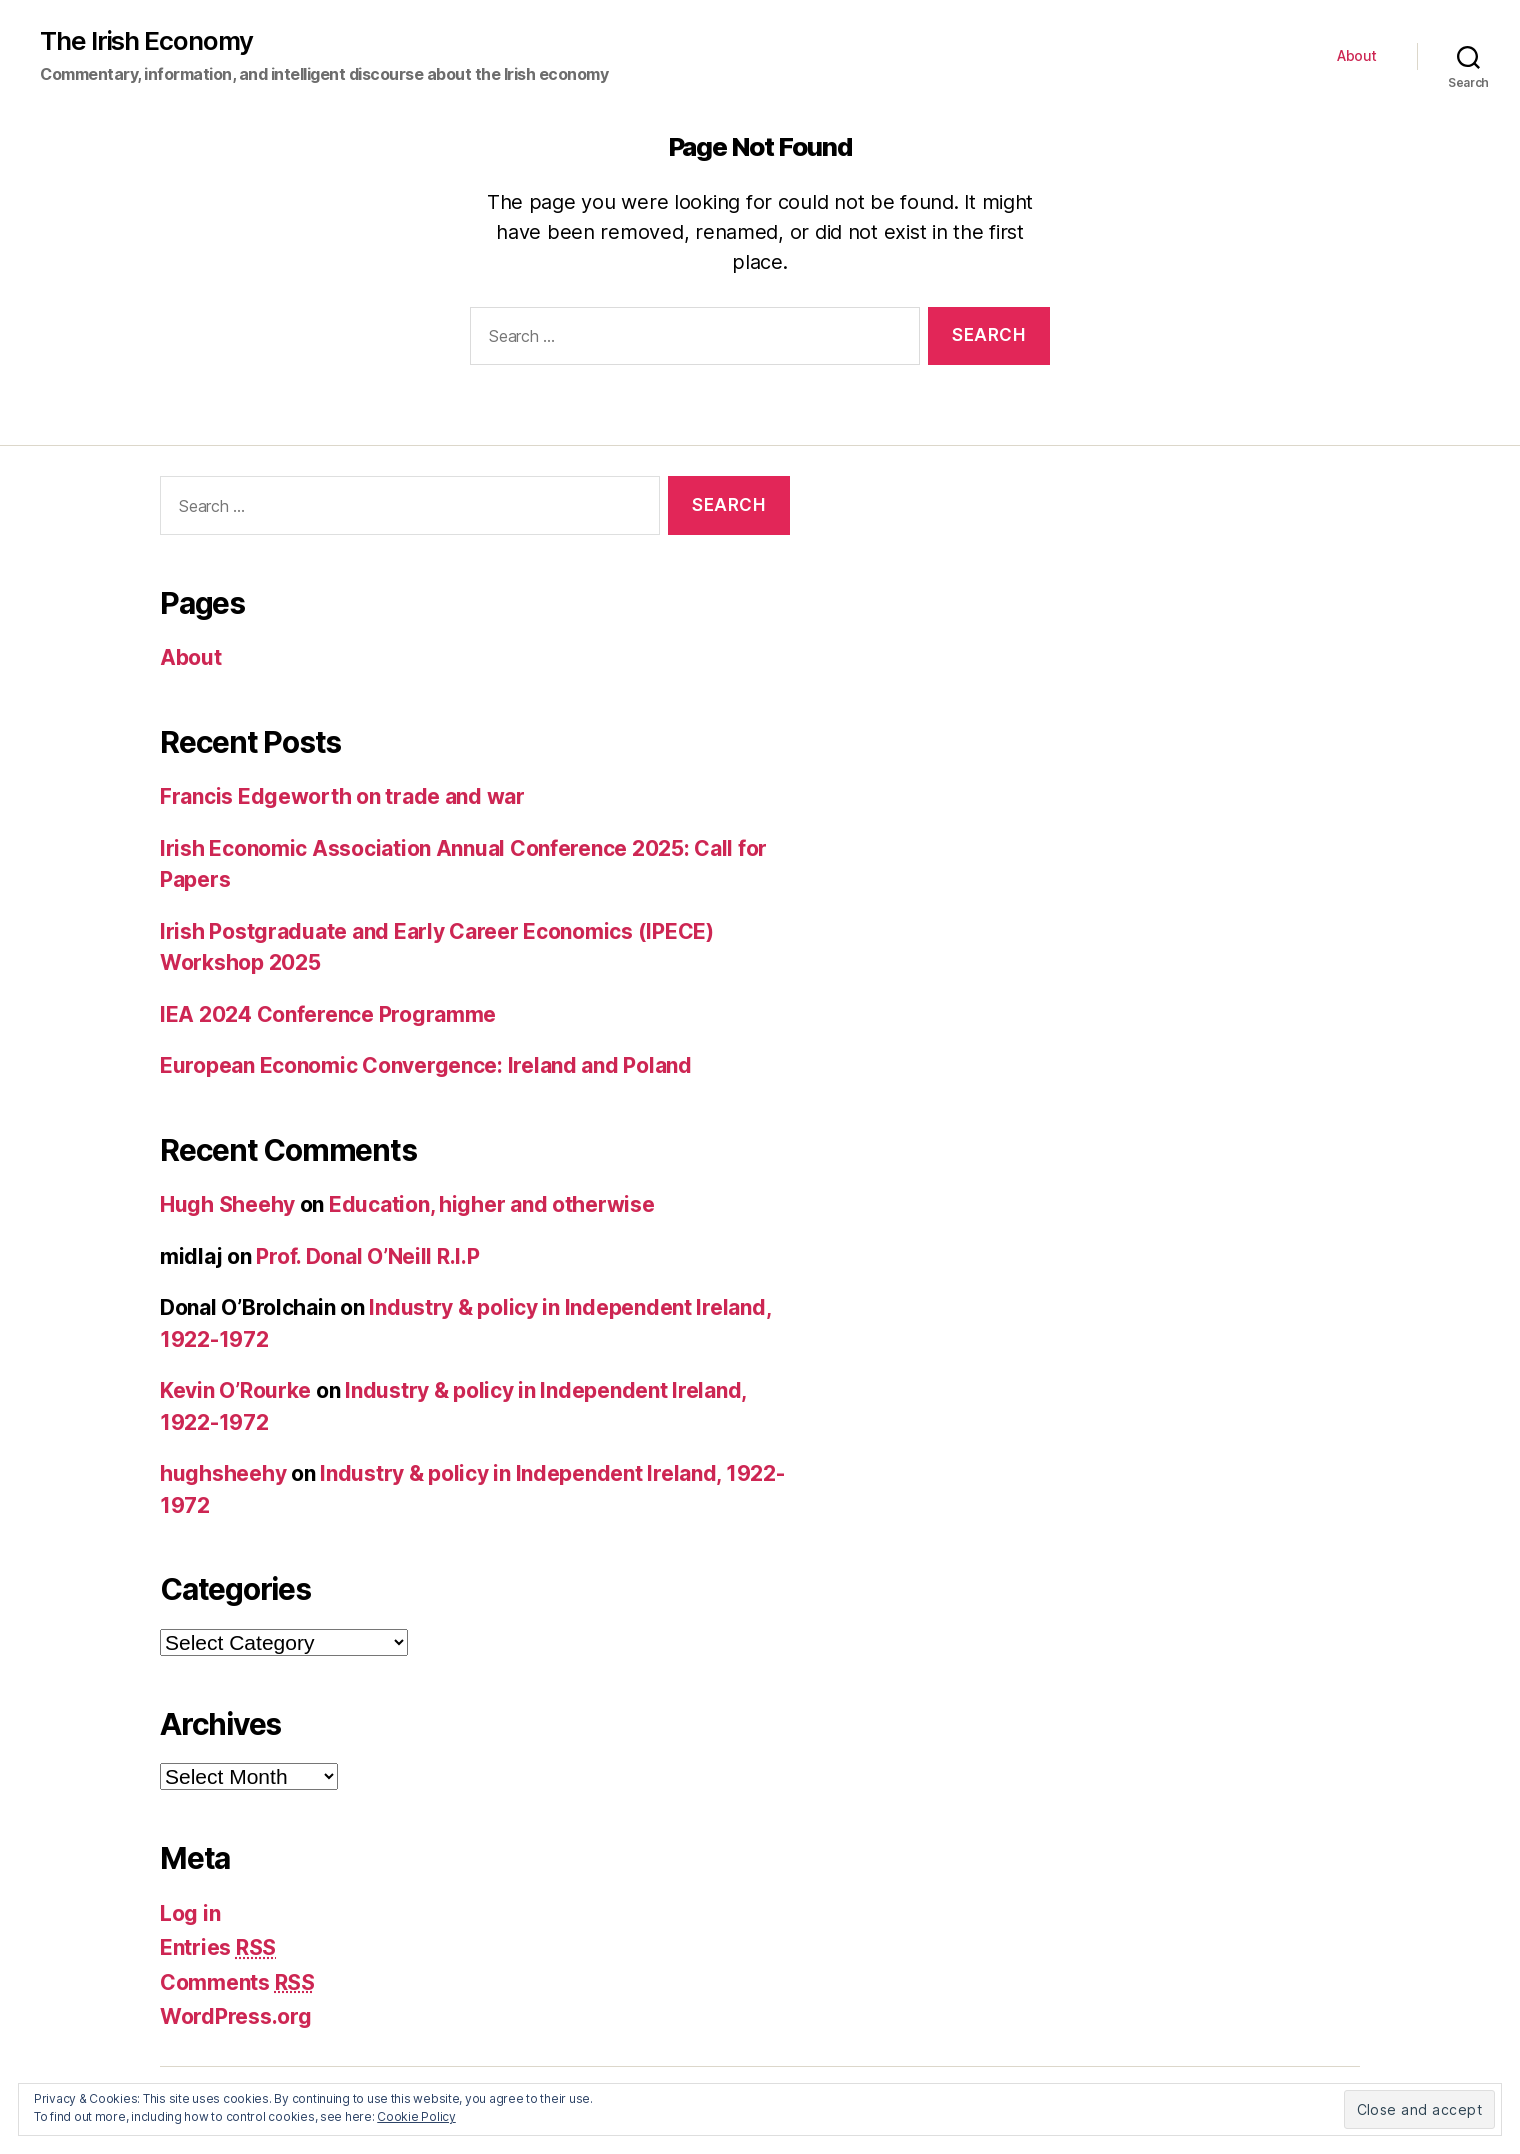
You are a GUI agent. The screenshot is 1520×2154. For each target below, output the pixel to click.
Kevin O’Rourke (235, 1390)
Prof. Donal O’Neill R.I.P (367, 1256)
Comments (237, 1982)
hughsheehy (223, 1473)
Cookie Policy (416, 2116)
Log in (190, 1913)
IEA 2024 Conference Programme (328, 1014)
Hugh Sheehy (227, 1204)
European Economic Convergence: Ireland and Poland (426, 1065)
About (1357, 56)
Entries (218, 1947)
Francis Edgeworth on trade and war (342, 796)
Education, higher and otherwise (492, 1204)
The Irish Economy (146, 41)
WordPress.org (236, 2016)
